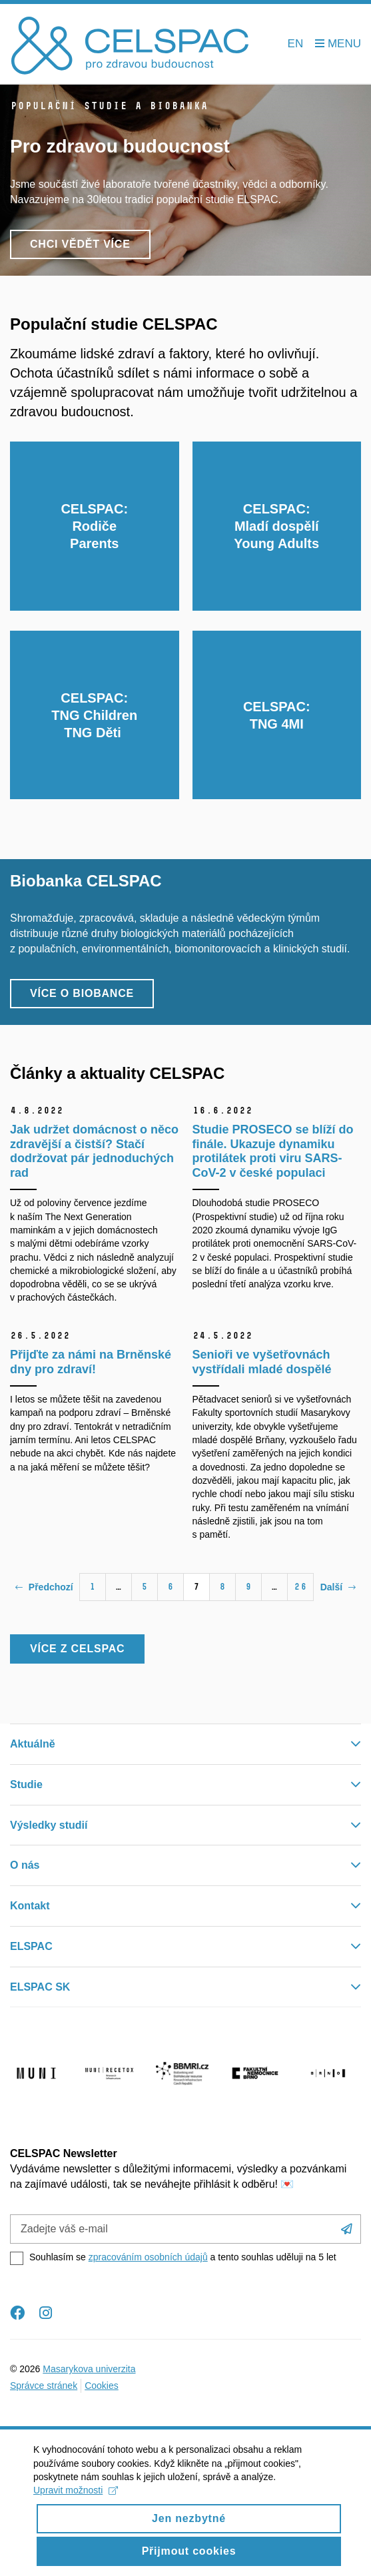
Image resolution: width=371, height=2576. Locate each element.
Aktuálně (32, 1744)
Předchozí (44, 1587)
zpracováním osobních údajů (148, 2257)
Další (338, 1587)
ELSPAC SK (40, 1987)
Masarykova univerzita (89, 2369)
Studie (26, 1784)
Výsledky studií (49, 1825)
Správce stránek (43, 2385)
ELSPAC (31, 1946)
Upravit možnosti (75, 2500)
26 (300, 1586)
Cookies (102, 2385)
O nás (24, 1865)
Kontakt (30, 1905)
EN (296, 43)
